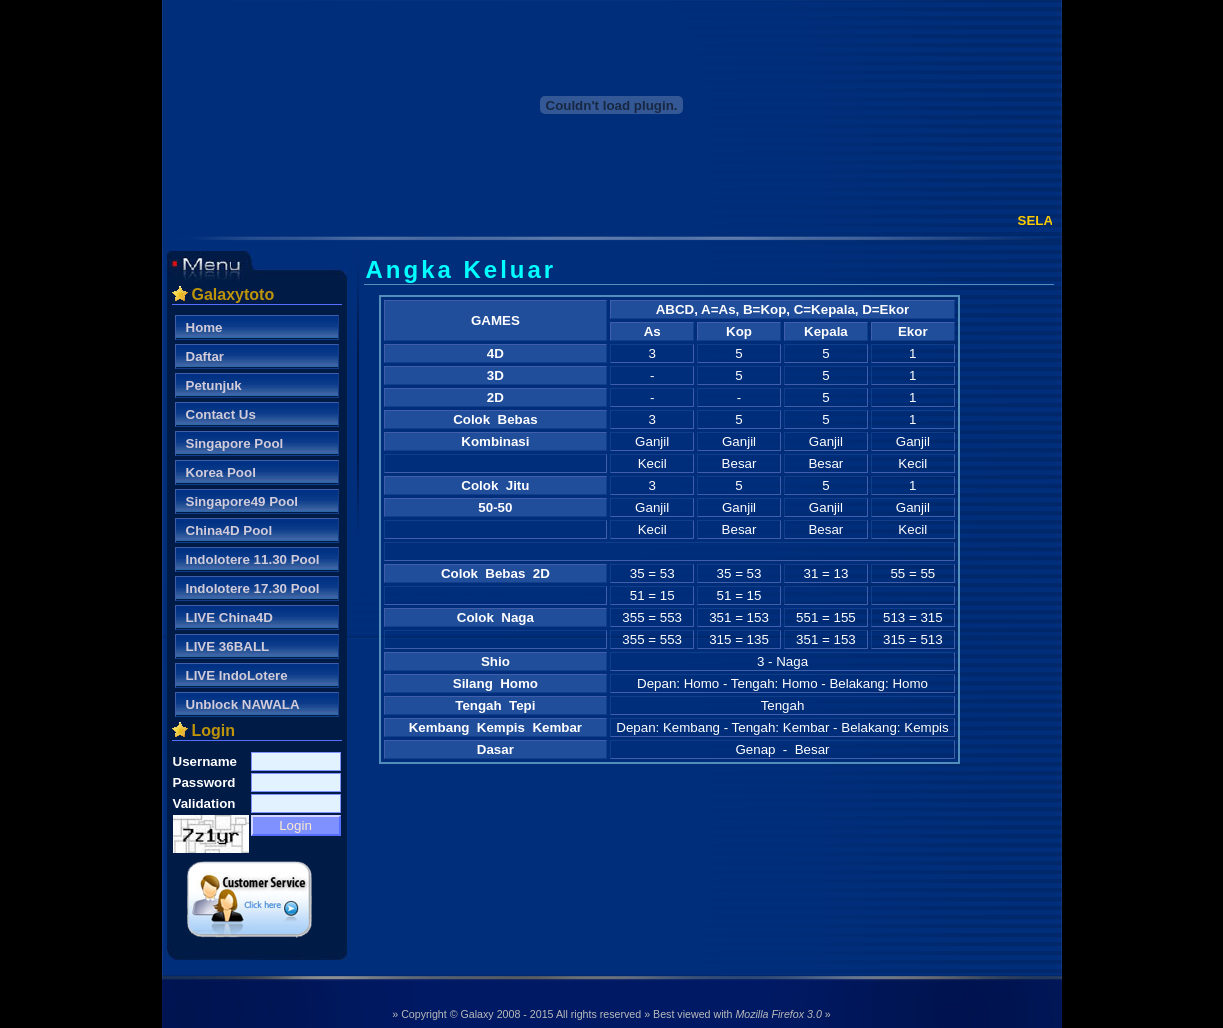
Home (204, 327)
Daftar (205, 356)
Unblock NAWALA (243, 704)
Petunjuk (214, 385)
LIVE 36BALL (228, 646)
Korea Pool (221, 472)
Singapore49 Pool (242, 501)
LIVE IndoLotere (237, 675)
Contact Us (221, 414)
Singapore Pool (235, 443)
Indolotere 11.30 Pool (253, 559)
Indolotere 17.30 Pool (253, 588)
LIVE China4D (229, 617)
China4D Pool (229, 530)
